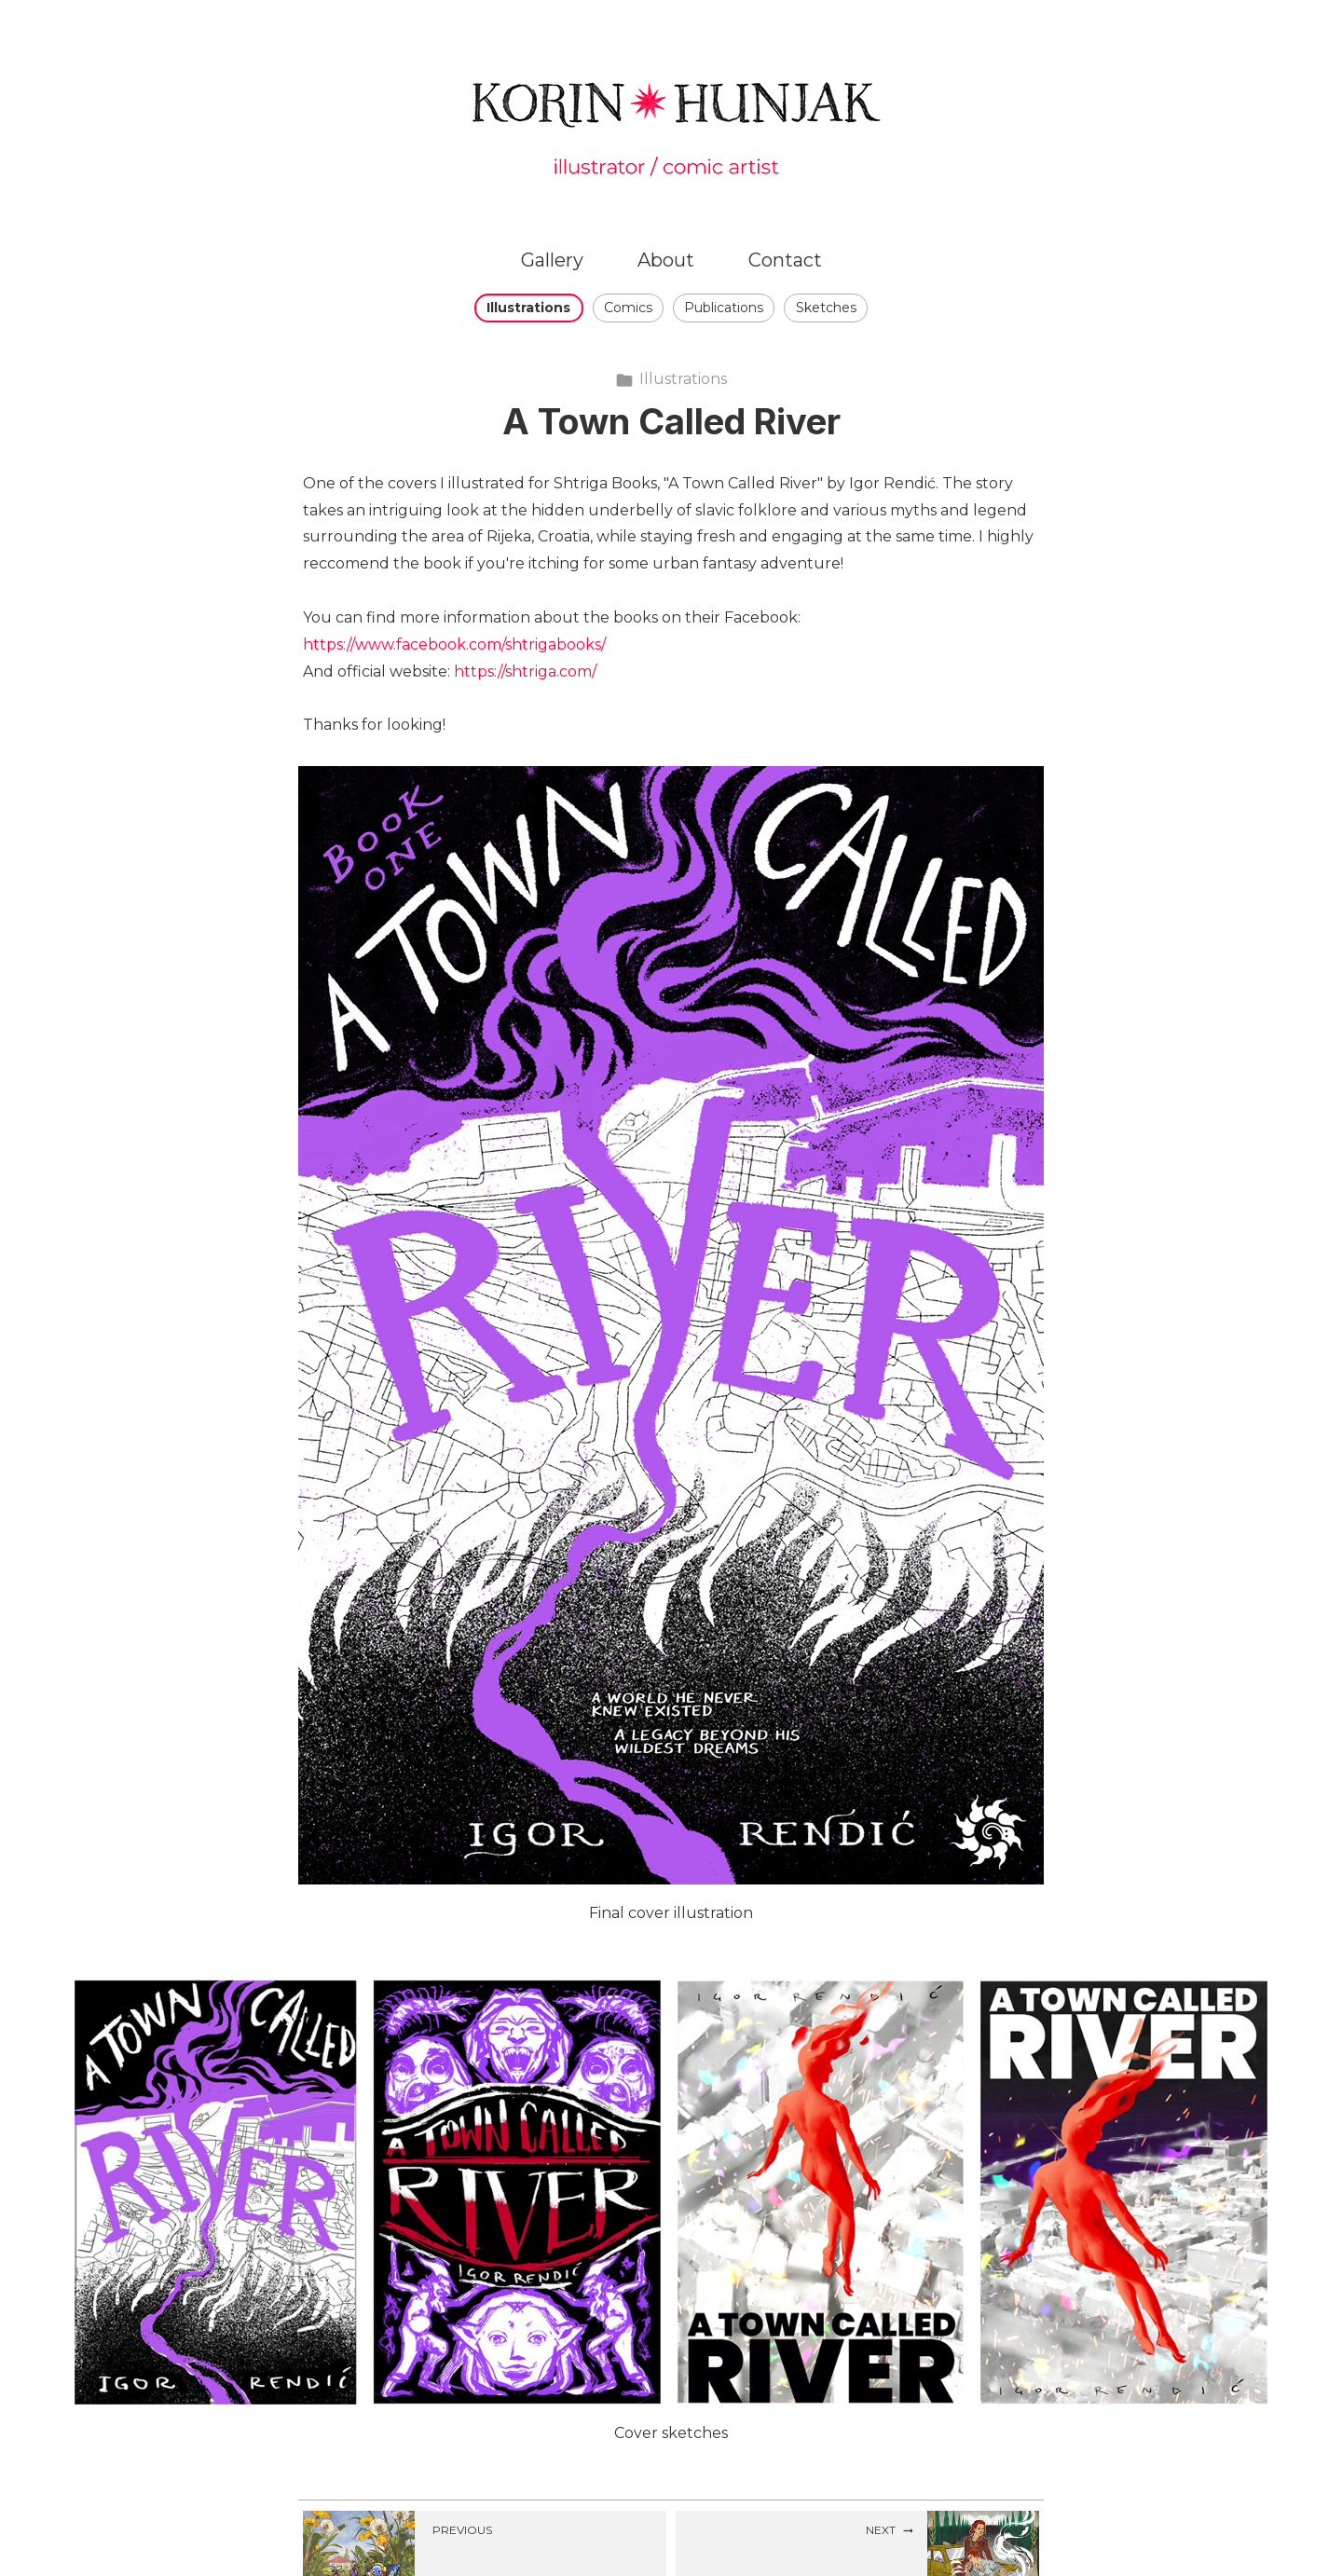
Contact (785, 260)
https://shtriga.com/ (525, 671)
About (665, 260)
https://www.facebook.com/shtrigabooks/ (454, 644)
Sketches (826, 307)
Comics (628, 307)
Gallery (552, 260)
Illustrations (528, 307)
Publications (723, 307)
